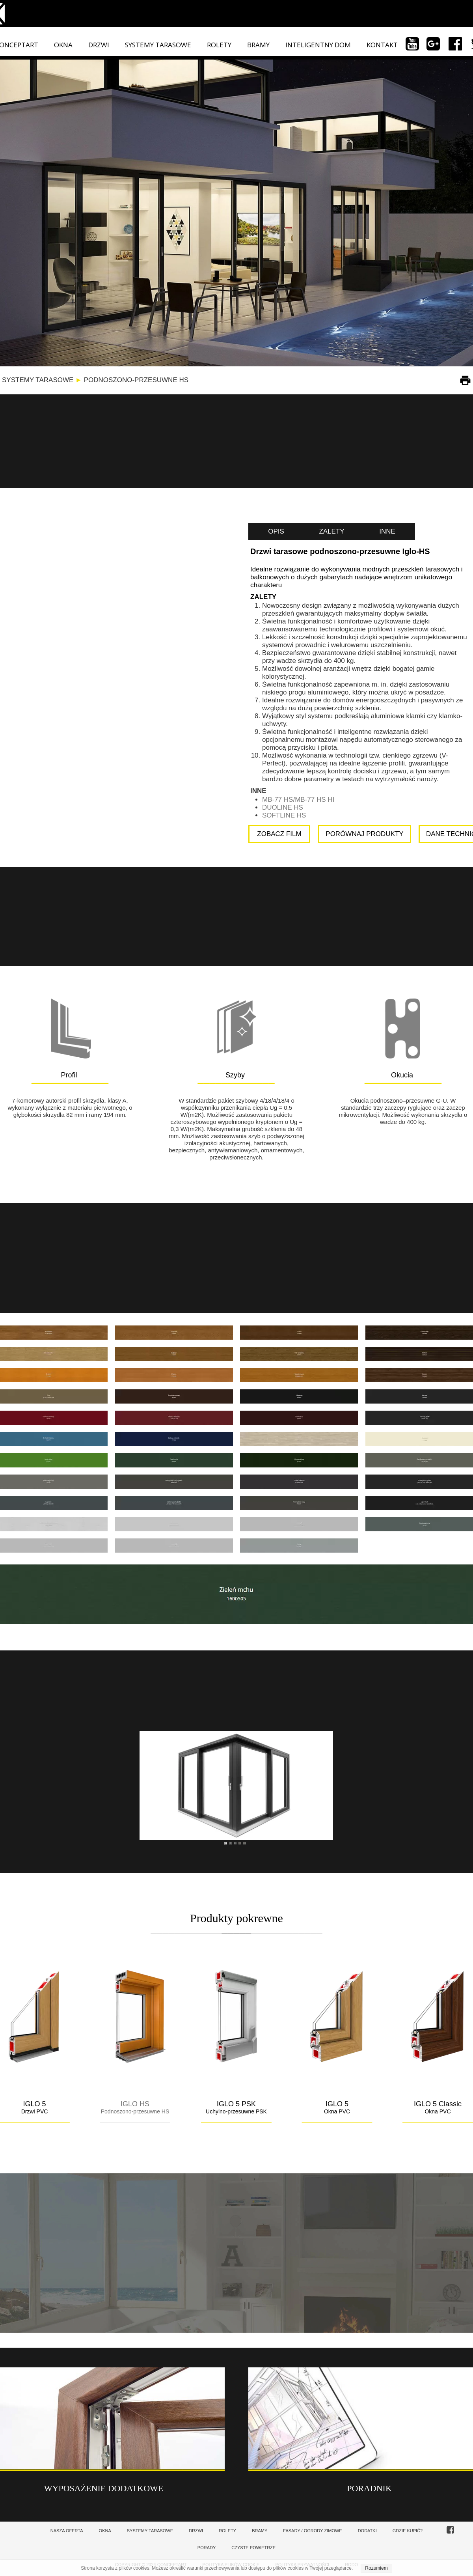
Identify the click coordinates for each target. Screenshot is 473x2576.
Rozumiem (376, 2568)
